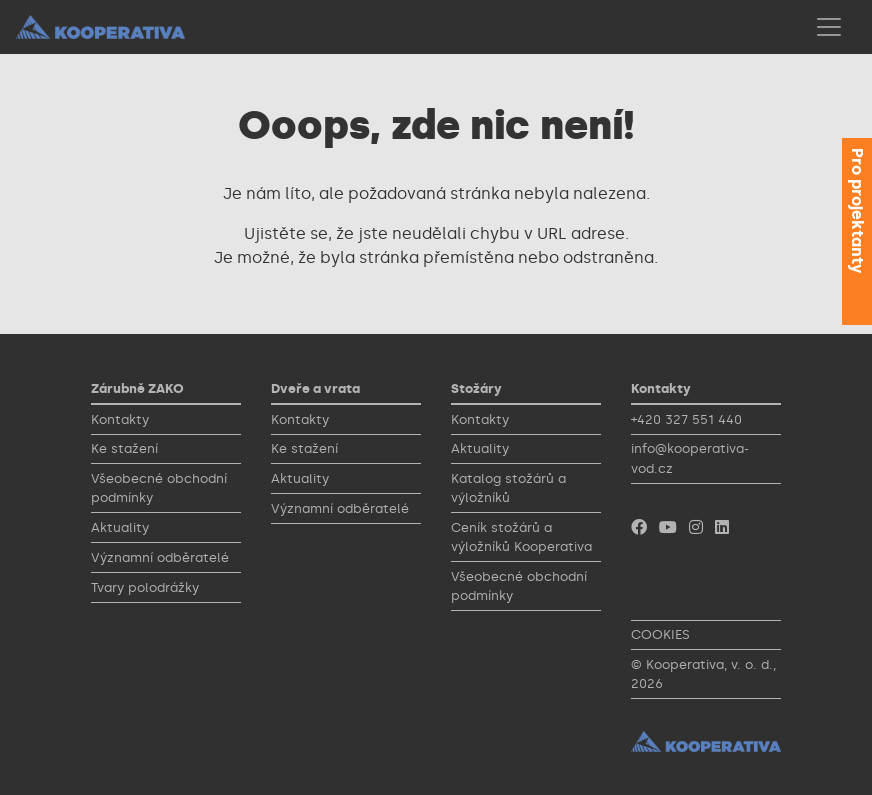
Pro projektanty (857, 210)
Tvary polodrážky (145, 587)
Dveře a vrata (315, 388)
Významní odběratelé (160, 557)
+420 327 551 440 (686, 419)
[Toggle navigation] (829, 27)
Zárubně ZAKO (137, 388)
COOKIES (660, 634)
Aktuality (120, 527)
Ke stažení (124, 448)
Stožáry (476, 388)
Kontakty (120, 419)
